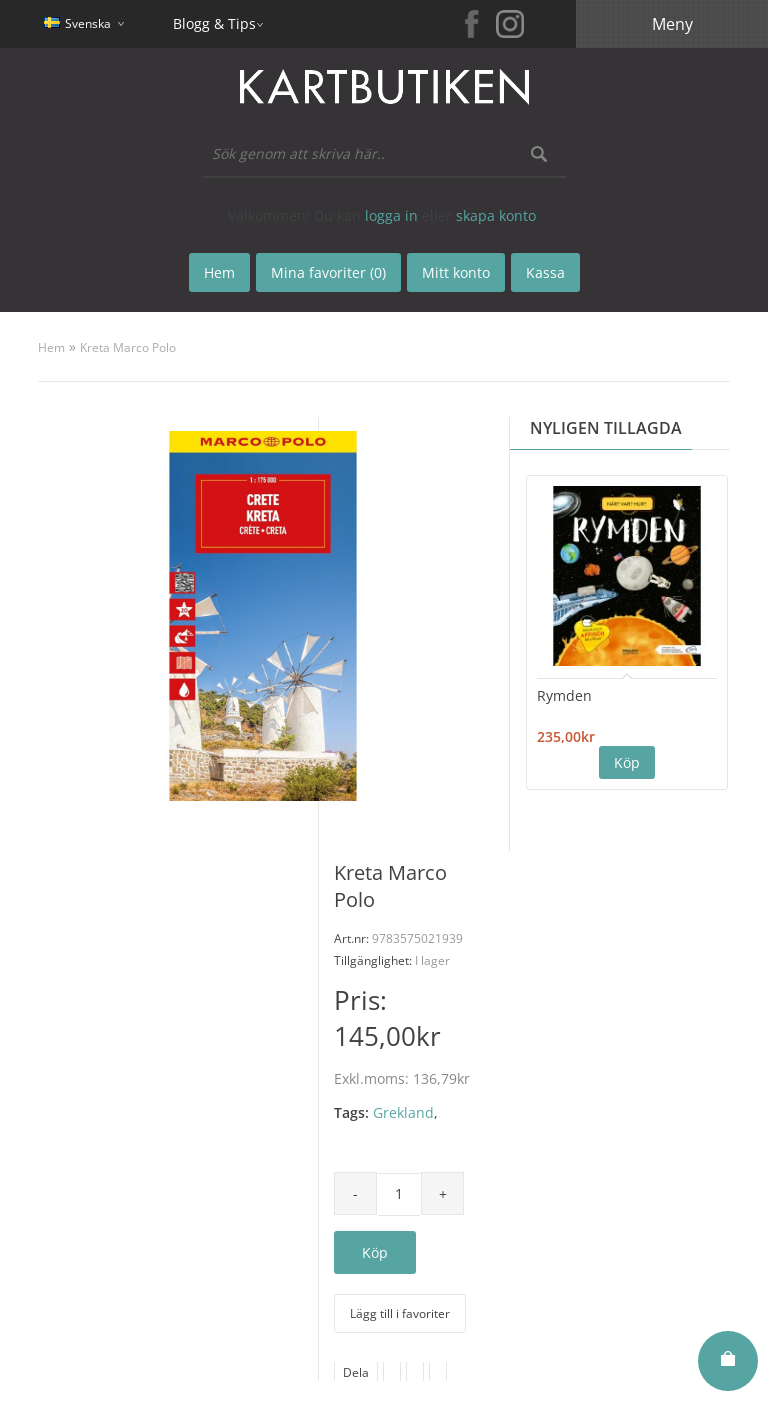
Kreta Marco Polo (128, 347)
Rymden (564, 695)
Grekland (403, 1112)
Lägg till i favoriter (400, 1313)
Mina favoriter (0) (328, 272)
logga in (391, 215)
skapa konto (496, 215)
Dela (356, 1372)
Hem (51, 347)
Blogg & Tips (214, 23)
